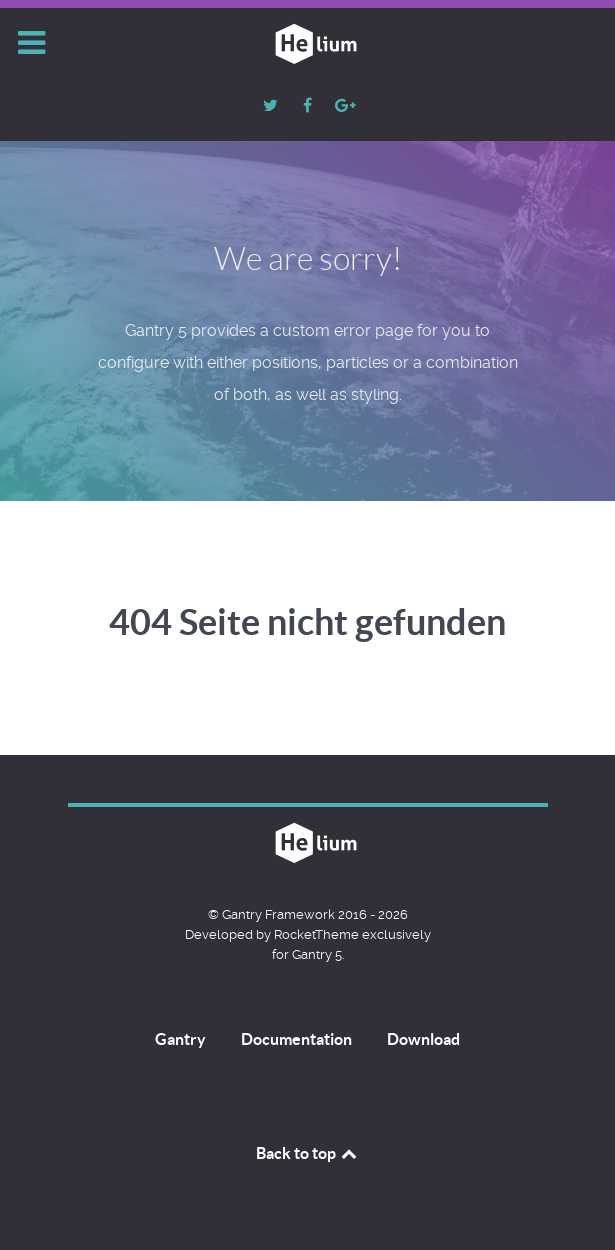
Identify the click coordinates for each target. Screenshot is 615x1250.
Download (423, 1039)
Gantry (180, 1039)
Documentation (296, 1039)
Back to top (308, 1153)
